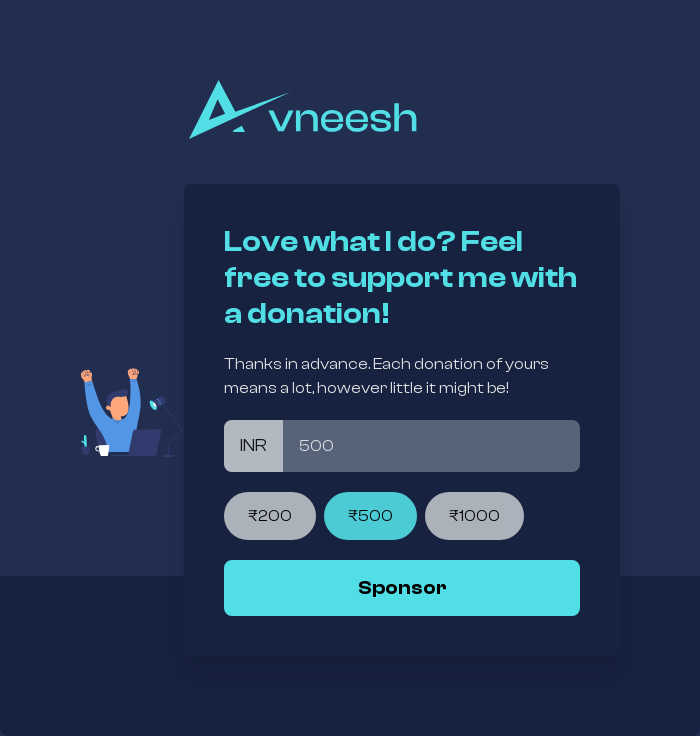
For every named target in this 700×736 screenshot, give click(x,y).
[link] (402, 588)
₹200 (270, 516)
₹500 (370, 516)
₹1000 (474, 516)
